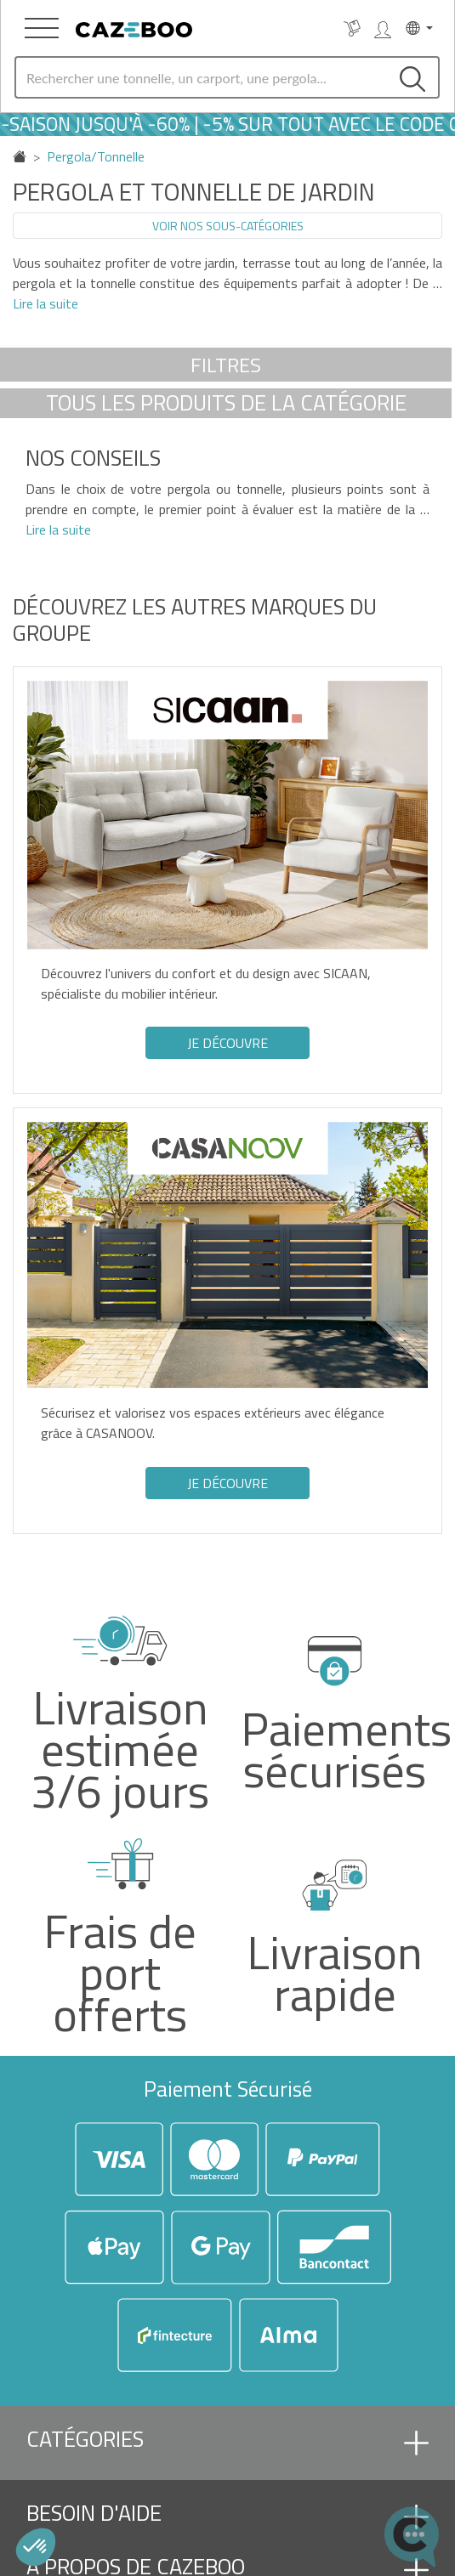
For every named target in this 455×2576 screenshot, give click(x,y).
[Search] (201, 77)
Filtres (226, 364)
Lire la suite (45, 303)
